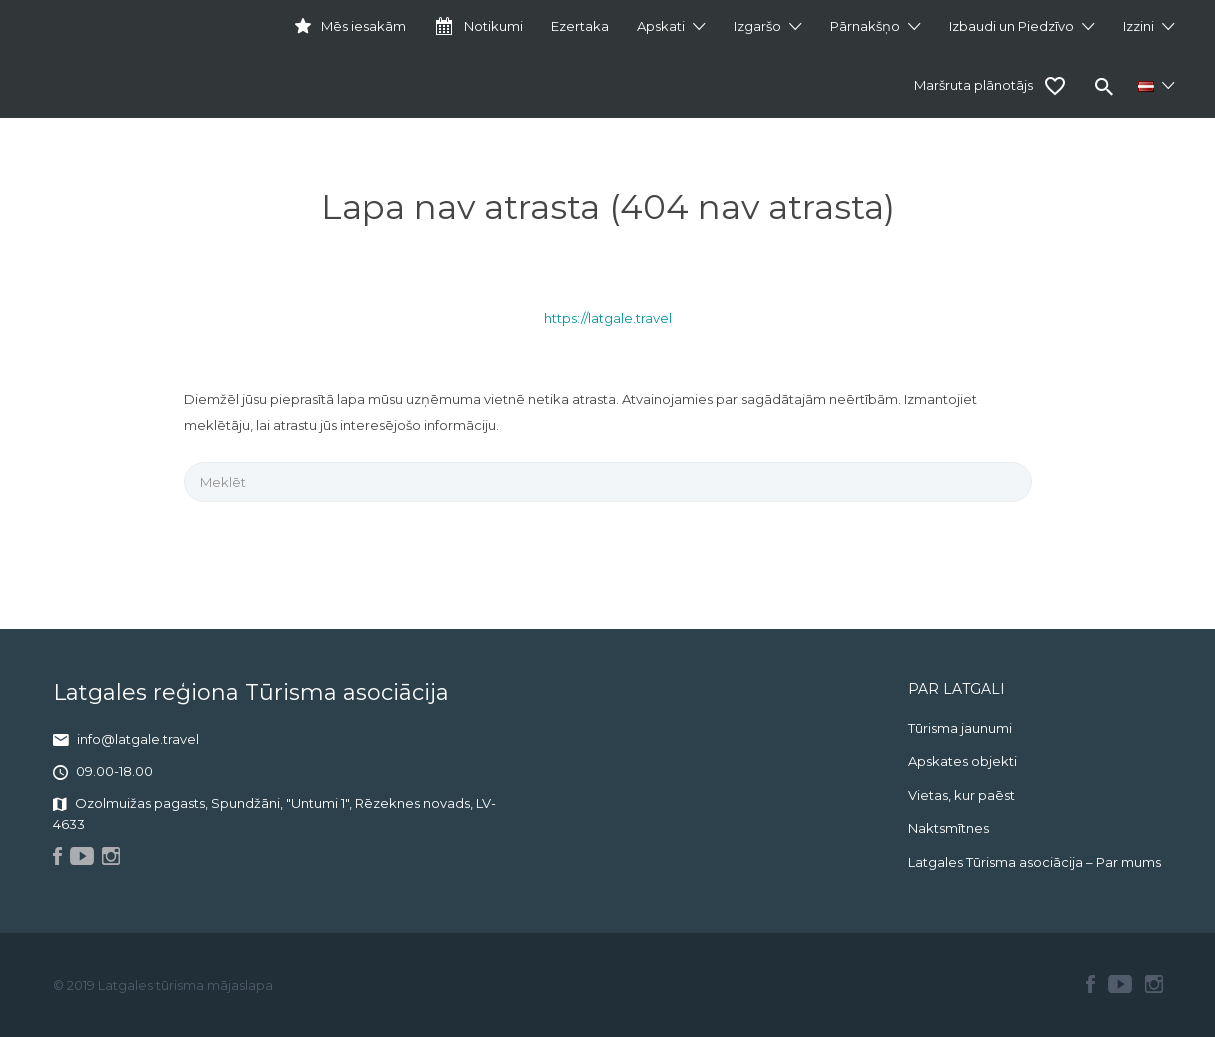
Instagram (1154, 984)
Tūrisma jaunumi (960, 728)
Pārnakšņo (865, 26)
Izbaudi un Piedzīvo (1011, 26)
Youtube (1120, 984)
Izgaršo (757, 26)
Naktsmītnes (948, 828)
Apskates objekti (962, 761)
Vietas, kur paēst (961, 795)
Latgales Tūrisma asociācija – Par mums (1034, 862)
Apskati (661, 26)
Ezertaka (580, 26)
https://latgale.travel (608, 318)
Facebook (1090, 984)
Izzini (1138, 26)
